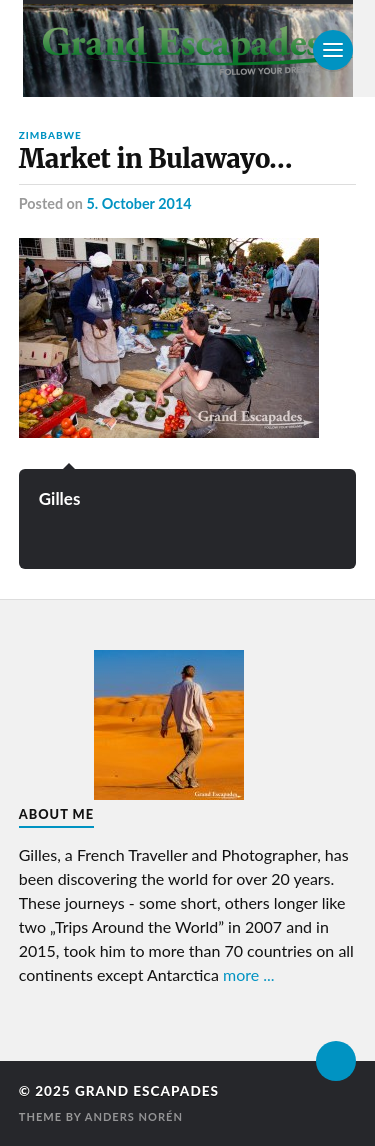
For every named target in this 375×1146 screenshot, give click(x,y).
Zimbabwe (50, 135)
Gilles (60, 498)
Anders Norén (134, 1116)
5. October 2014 (138, 203)
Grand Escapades (147, 1091)
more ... (249, 974)
